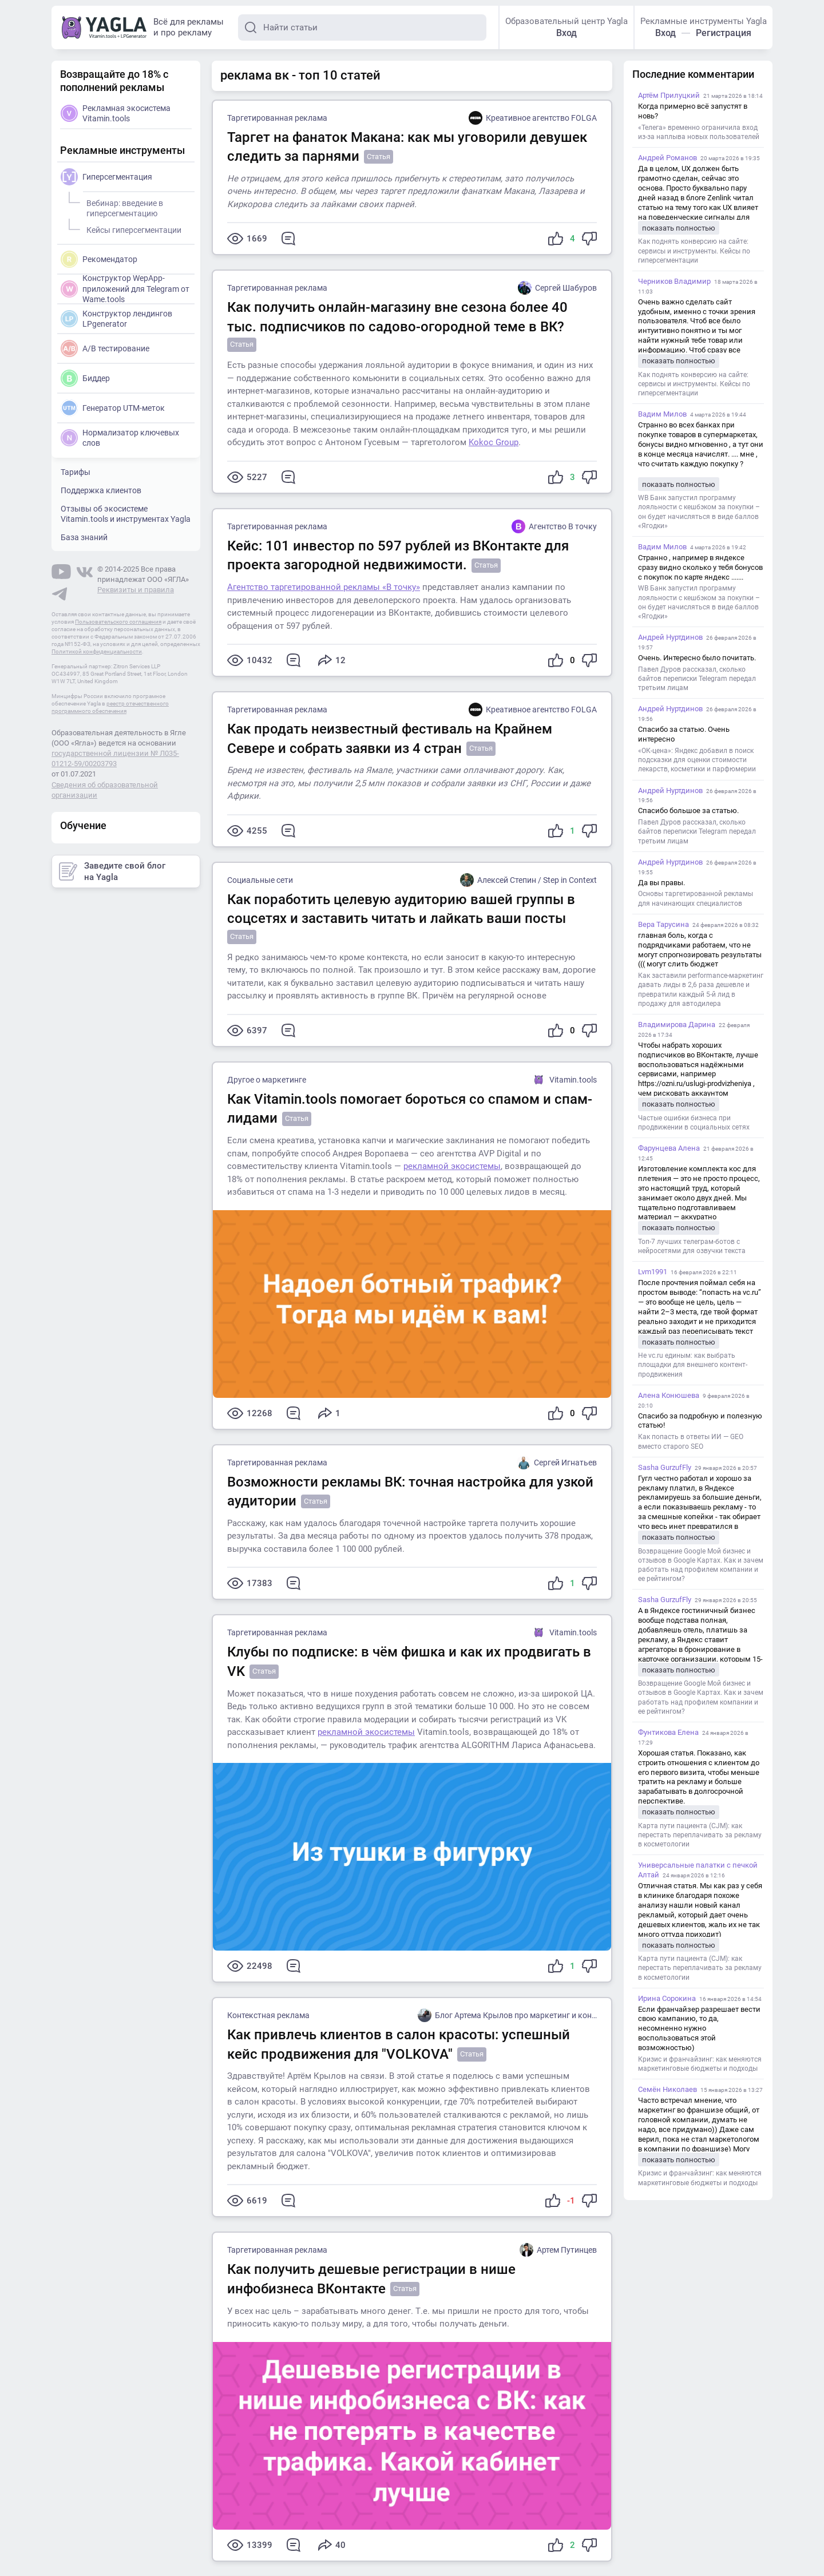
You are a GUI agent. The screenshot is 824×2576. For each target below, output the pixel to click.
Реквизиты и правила (135, 589)
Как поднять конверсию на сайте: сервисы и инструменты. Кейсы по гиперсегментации (694, 250)
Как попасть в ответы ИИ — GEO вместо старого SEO (690, 1441)
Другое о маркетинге (266, 1079)
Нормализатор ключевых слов (120, 437)
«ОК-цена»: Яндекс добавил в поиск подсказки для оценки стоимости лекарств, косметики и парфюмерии (697, 760)
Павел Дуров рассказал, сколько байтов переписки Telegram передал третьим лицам (697, 678)
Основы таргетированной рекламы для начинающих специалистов (695, 898)
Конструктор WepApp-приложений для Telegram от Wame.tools (125, 288)
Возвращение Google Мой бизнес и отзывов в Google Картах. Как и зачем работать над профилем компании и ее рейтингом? (700, 1565)
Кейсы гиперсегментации (132, 228)
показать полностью (678, 228)
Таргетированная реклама (277, 117)
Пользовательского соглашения (118, 622)
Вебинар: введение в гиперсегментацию (123, 206)
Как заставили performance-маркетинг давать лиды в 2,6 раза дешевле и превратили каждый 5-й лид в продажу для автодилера (700, 990)
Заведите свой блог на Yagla (112, 871)
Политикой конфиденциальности (97, 651)
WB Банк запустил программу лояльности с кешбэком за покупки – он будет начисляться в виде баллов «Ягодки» (699, 512)
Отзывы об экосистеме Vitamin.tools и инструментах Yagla (126, 514)
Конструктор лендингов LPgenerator (116, 318)
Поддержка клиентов (101, 490)
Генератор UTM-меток (113, 408)
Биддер (85, 378)
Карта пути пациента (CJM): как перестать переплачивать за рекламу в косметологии (700, 1835)
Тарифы (75, 472)
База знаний (84, 537)
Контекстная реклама (268, 2015)
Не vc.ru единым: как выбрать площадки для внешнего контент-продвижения (692, 1365)
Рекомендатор (99, 259)
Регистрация (723, 32)
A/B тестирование (105, 348)
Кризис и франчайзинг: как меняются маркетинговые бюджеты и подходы (700, 2063)
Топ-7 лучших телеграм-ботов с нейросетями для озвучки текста (692, 1246)
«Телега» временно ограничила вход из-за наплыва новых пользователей (698, 132)
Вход (566, 32)
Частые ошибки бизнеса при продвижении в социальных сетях (694, 1122)
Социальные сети (260, 880)
